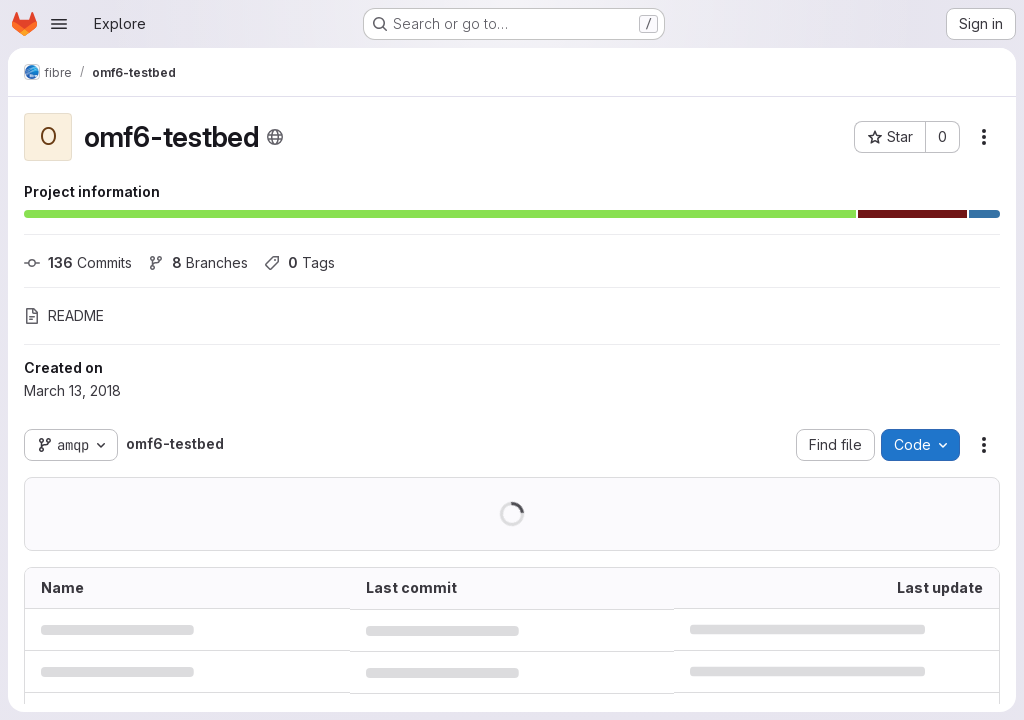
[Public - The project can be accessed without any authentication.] (275, 137)
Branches (198, 262)
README (64, 315)
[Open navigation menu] (59, 24)
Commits (78, 262)
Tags (299, 262)
